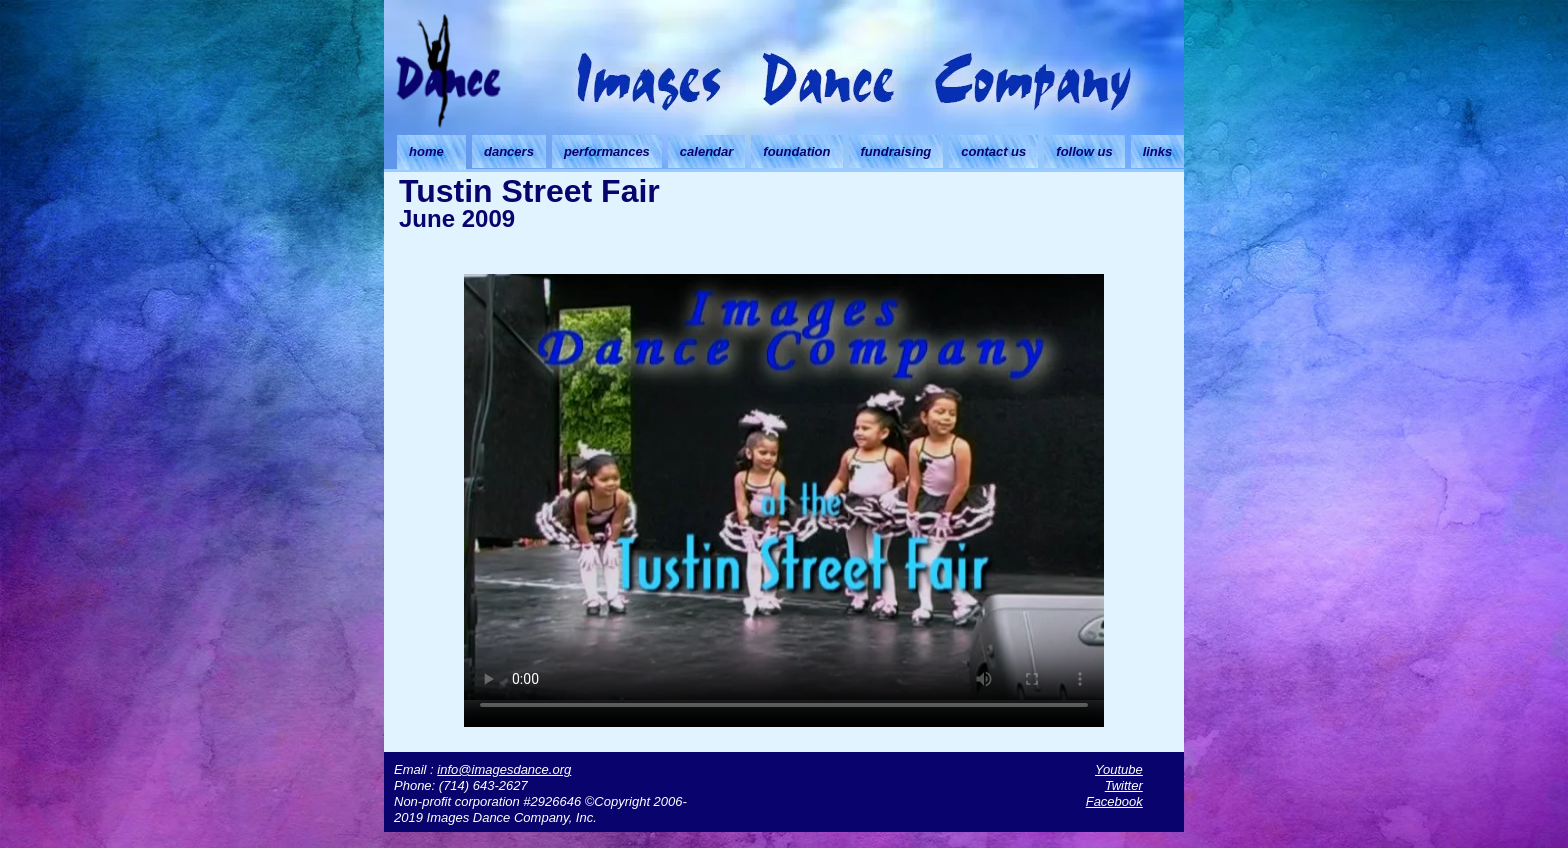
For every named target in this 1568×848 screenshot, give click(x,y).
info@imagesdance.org (504, 769)
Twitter (1124, 785)
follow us (1084, 151)
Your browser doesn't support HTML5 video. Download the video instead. (784, 487)
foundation (796, 151)
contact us (993, 151)
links (1158, 151)
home (426, 151)
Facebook (1114, 801)
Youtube (1119, 769)
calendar (706, 151)
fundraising (896, 151)
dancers (509, 151)
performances (607, 151)
